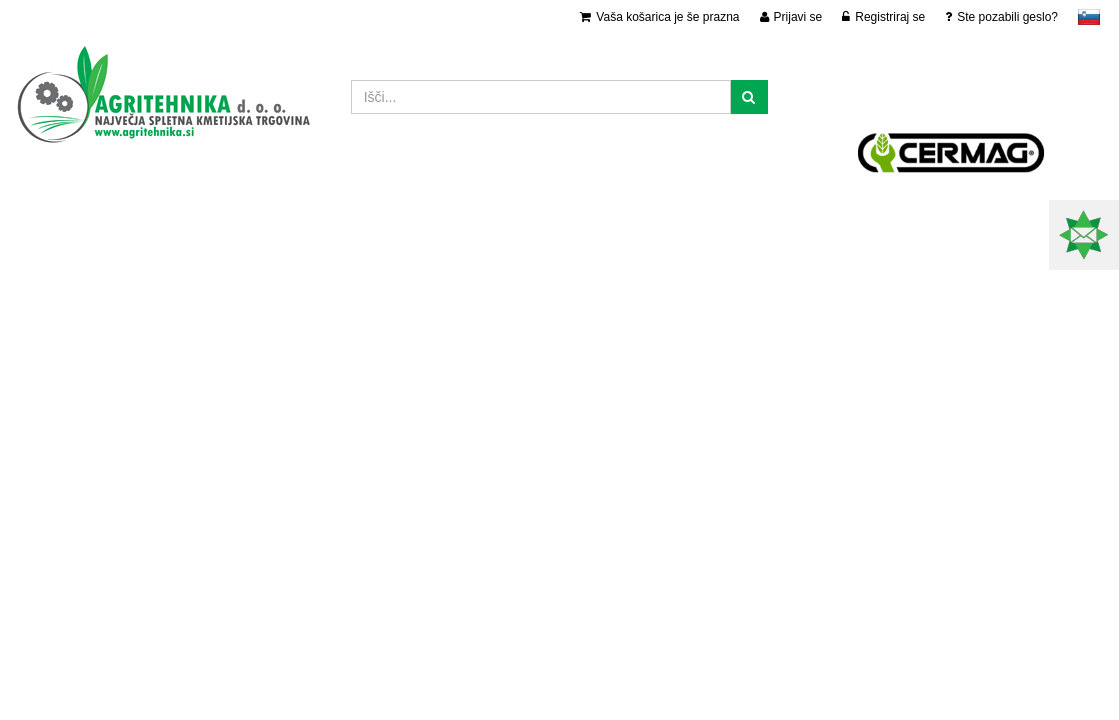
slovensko (1089, 17)
